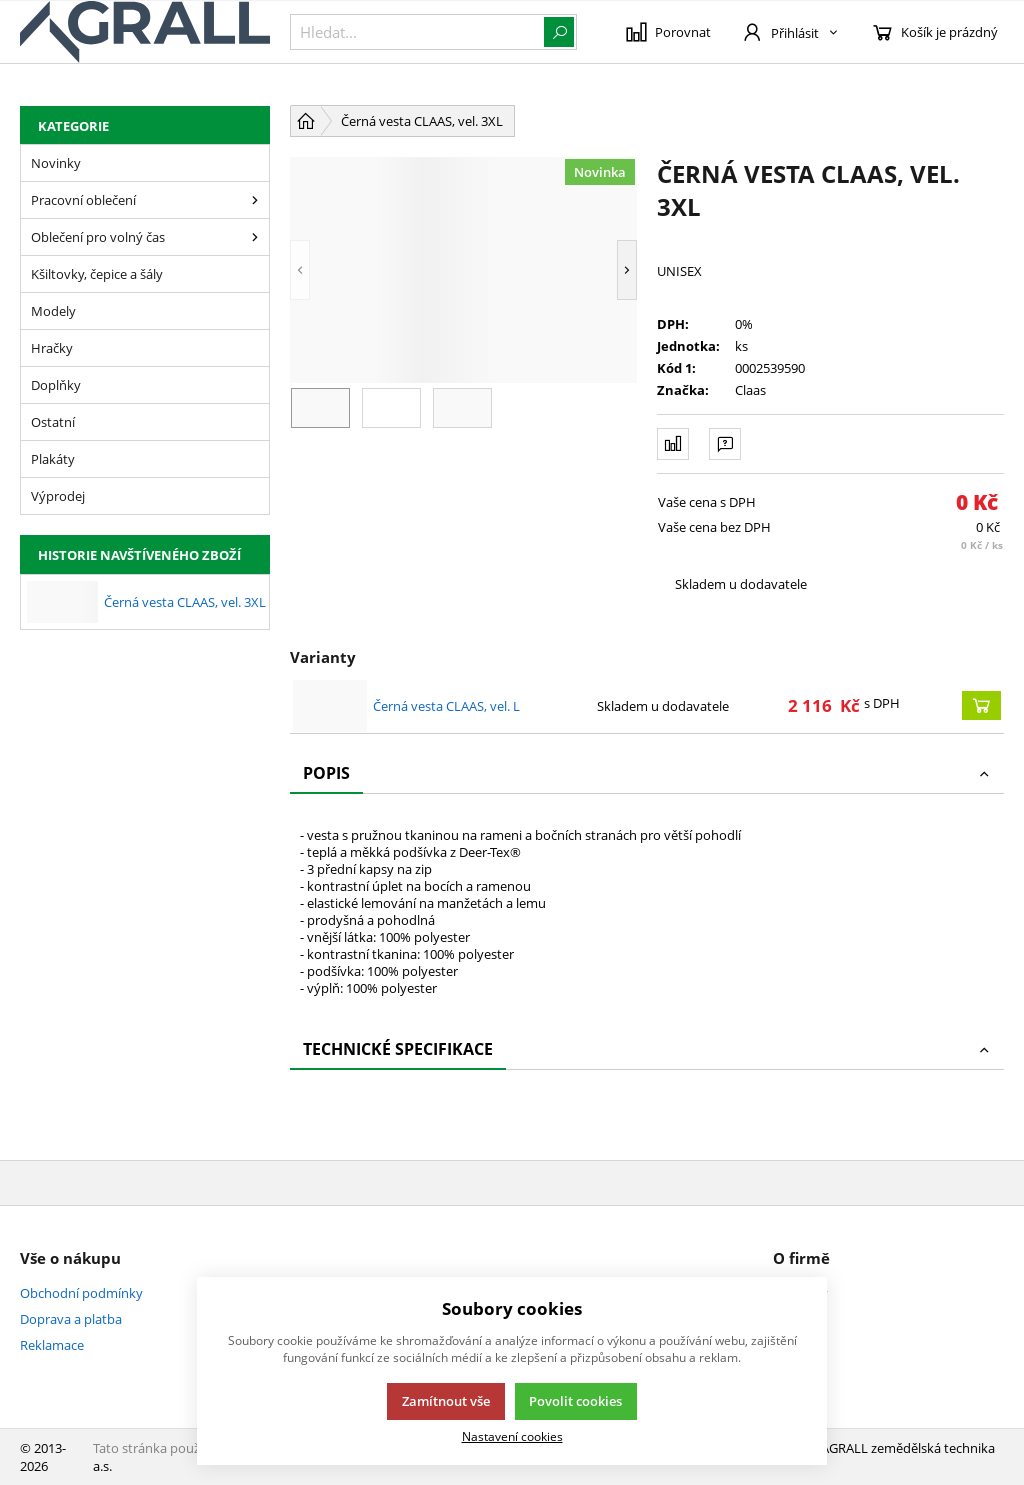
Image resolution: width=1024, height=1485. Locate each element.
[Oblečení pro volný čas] (255, 237)
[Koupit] (981, 705)
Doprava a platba (71, 1319)
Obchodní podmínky (81, 1293)
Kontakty (800, 1293)
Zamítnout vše (446, 1401)
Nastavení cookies (512, 1436)
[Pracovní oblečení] (255, 200)
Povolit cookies (575, 1401)
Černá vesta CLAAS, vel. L (446, 706)
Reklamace (52, 1345)
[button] (300, 270)
